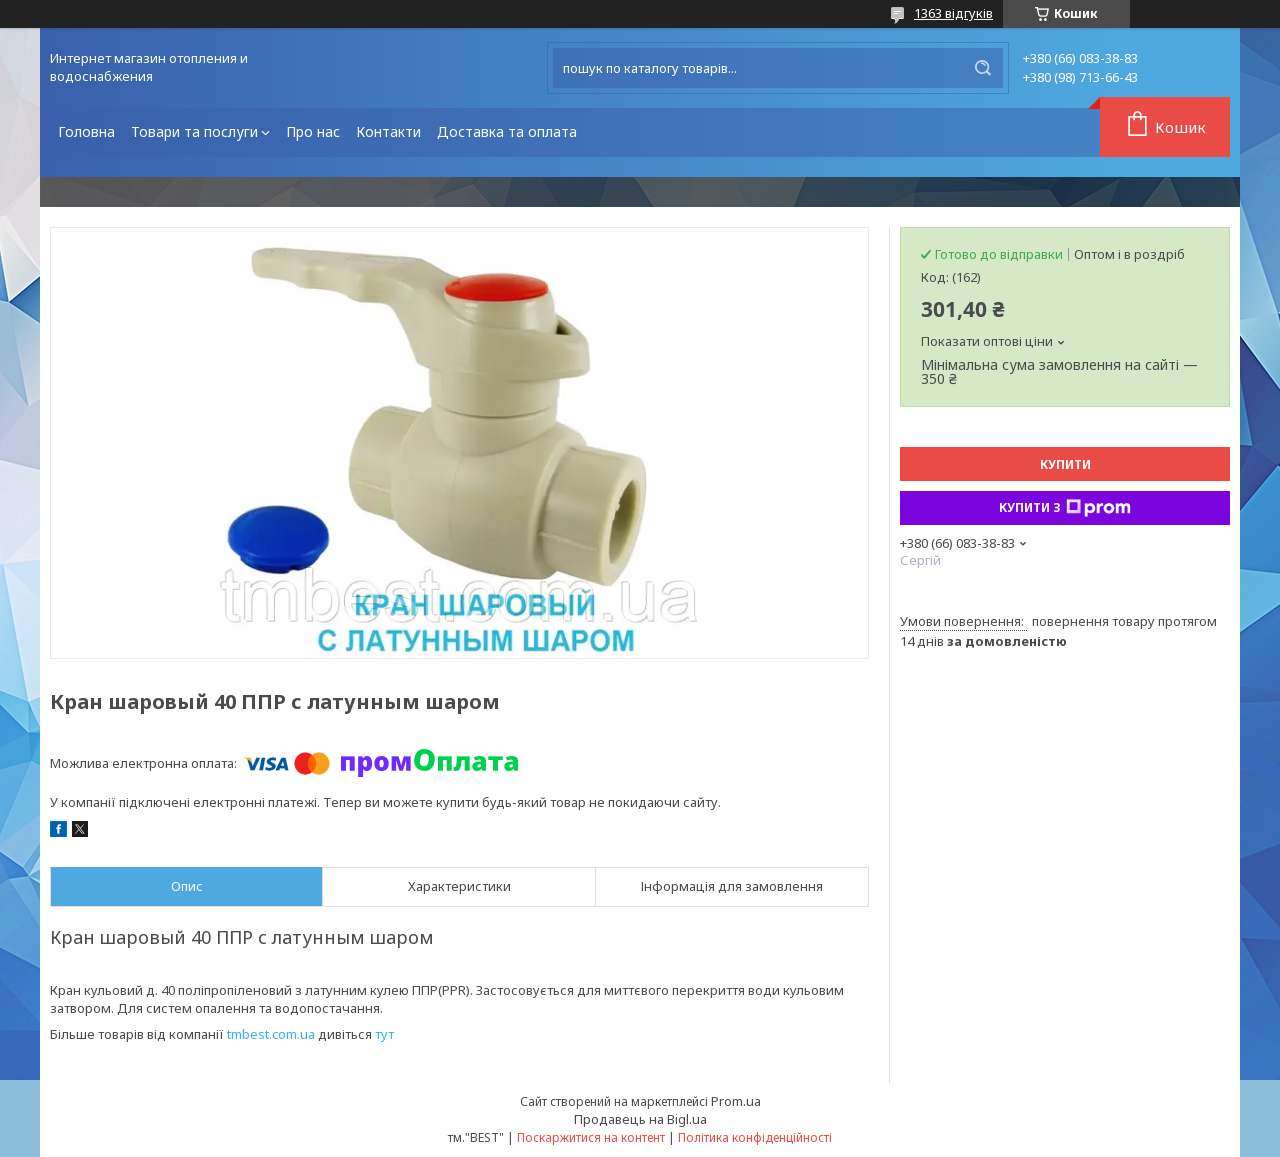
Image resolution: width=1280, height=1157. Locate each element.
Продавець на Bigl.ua (640, 1119)
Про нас (313, 131)
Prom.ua (736, 1101)
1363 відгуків (953, 13)
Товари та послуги (194, 131)
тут (384, 1034)
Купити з (1065, 508)
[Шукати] (983, 68)
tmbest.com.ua (271, 1034)
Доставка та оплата (507, 131)
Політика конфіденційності (755, 1137)
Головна (86, 131)
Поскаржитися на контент (591, 1137)
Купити (1065, 464)
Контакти (388, 131)
